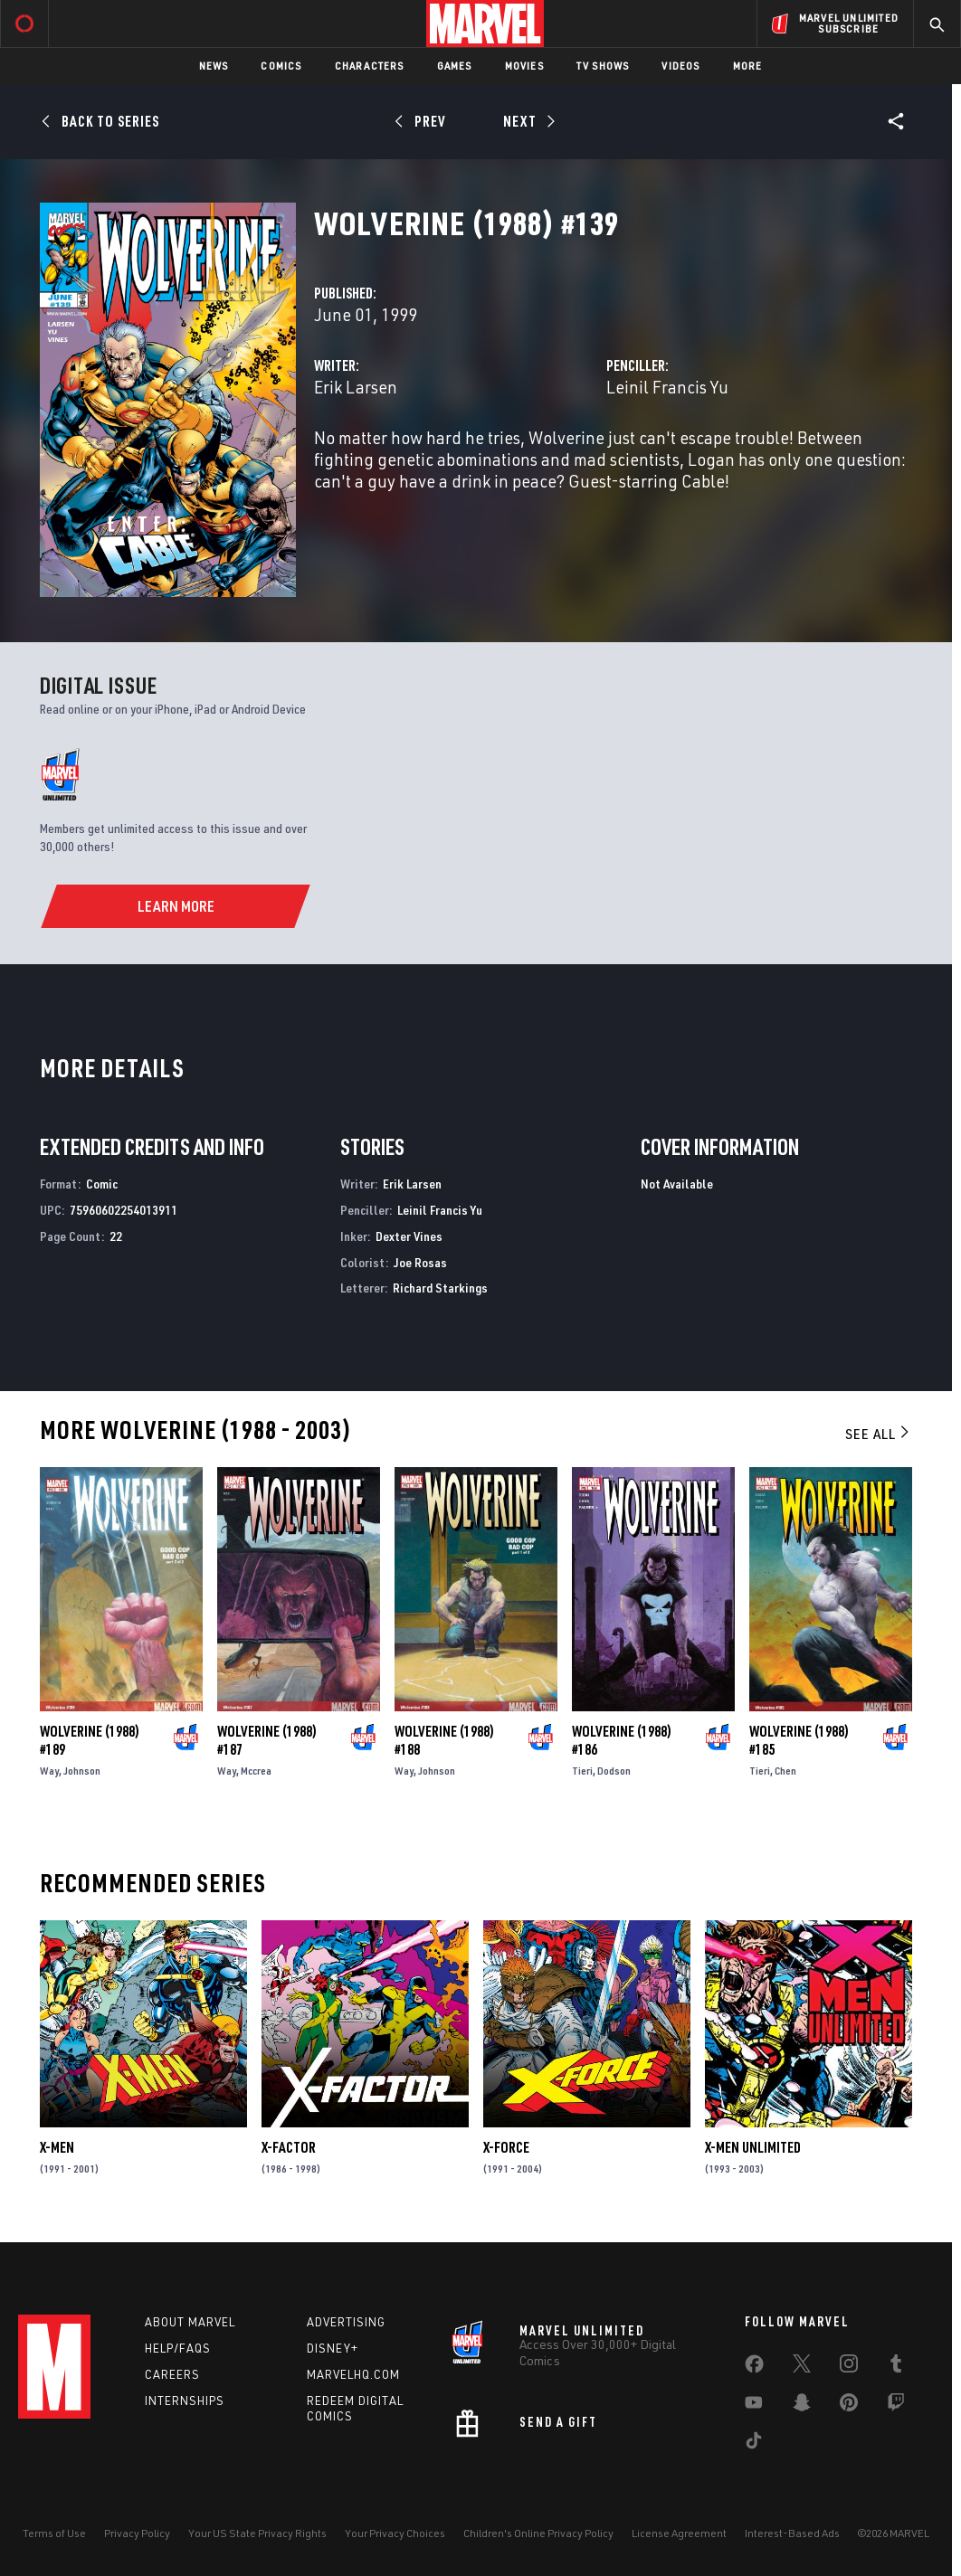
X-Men (57, 2147)
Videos (680, 65)
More (748, 65)
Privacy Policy (137, 2533)
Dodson (614, 1770)
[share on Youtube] (754, 2406)
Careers (172, 2374)
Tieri (582, 1770)
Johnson (81, 1770)
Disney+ (332, 2348)
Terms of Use (54, 2533)
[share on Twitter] (802, 2367)
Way (49, 1770)
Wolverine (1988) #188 (444, 1740)
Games (454, 65)
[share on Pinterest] (849, 2406)
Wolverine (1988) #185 (799, 1740)
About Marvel (190, 2322)
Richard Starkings (440, 1287)
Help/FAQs (178, 2348)
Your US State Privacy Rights (257, 2533)
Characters (369, 65)
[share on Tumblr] (896, 2367)
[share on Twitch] (896, 2406)
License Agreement (679, 2533)
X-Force (506, 2147)
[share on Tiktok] (754, 2444)
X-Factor (289, 2147)
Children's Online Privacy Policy (538, 2533)
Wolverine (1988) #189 (89, 1740)
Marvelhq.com (353, 2374)
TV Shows (603, 65)
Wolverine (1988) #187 (267, 1740)
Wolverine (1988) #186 (621, 1740)
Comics (281, 65)
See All (878, 1434)
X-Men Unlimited (753, 2147)
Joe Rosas (420, 1262)
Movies (524, 65)
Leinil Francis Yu (667, 386)
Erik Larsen (355, 386)
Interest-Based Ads (792, 2533)
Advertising (346, 2322)
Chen (785, 1770)
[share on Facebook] (754, 2368)
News (214, 65)
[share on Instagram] (849, 2367)
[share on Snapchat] (802, 2406)
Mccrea (256, 1770)
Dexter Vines (409, 1236)
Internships (184, 2400)
